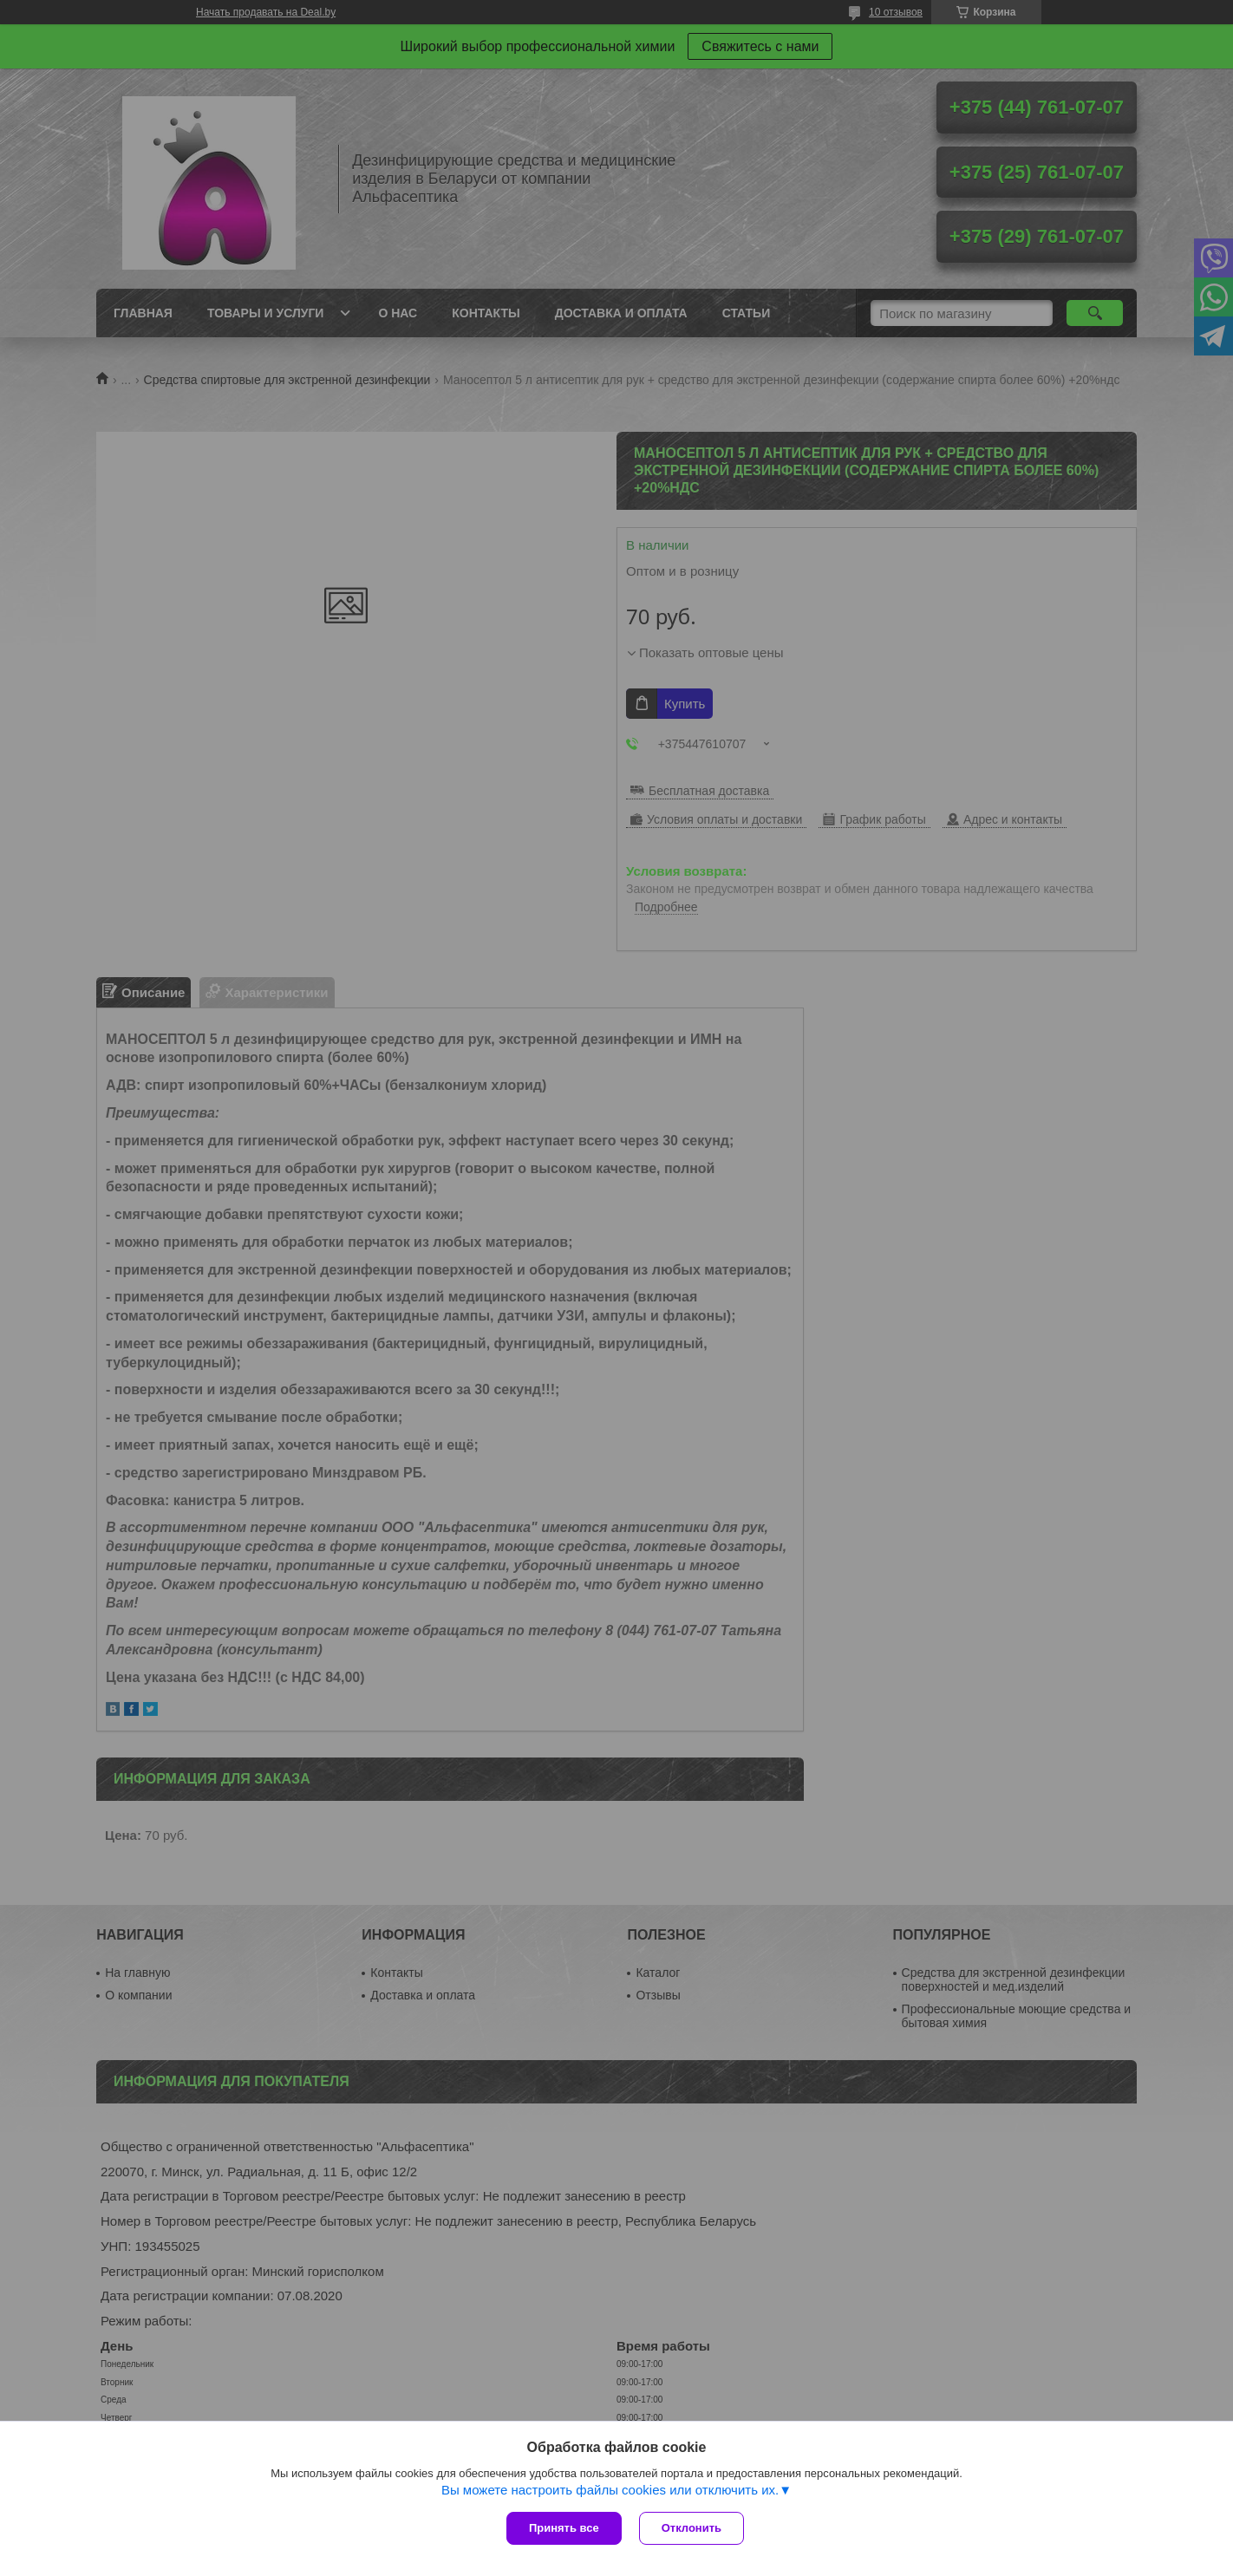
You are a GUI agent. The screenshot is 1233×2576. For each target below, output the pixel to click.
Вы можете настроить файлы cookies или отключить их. (610, 2489)
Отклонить (691, 2527)
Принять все (564, 2527)
